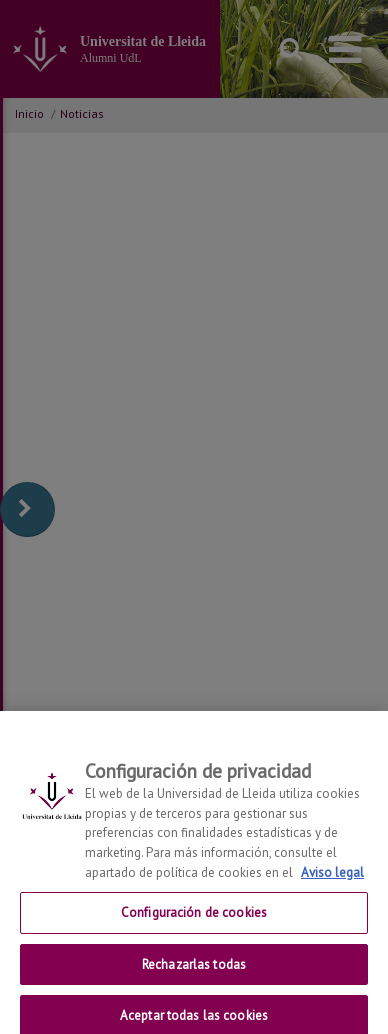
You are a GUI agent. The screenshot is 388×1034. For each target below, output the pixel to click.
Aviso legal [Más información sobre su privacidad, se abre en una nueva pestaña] (332, 881)
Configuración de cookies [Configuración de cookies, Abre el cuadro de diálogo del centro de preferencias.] (194, 922)
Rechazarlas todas (194, 974)
